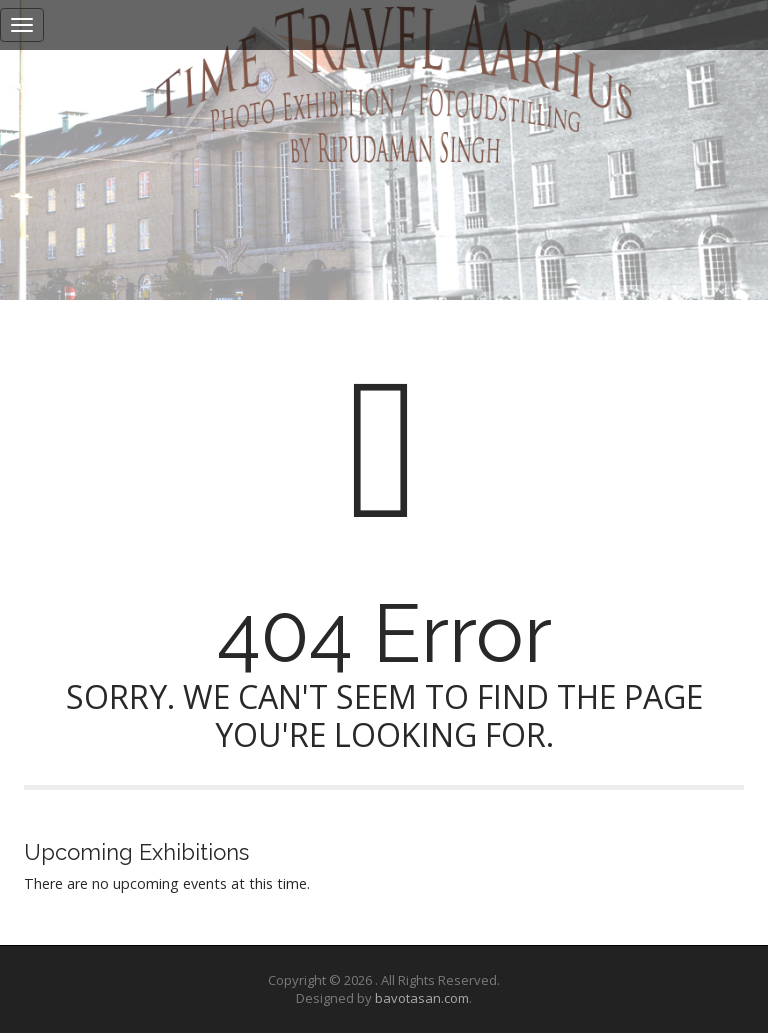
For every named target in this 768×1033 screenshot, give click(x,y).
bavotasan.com (422, 998)
